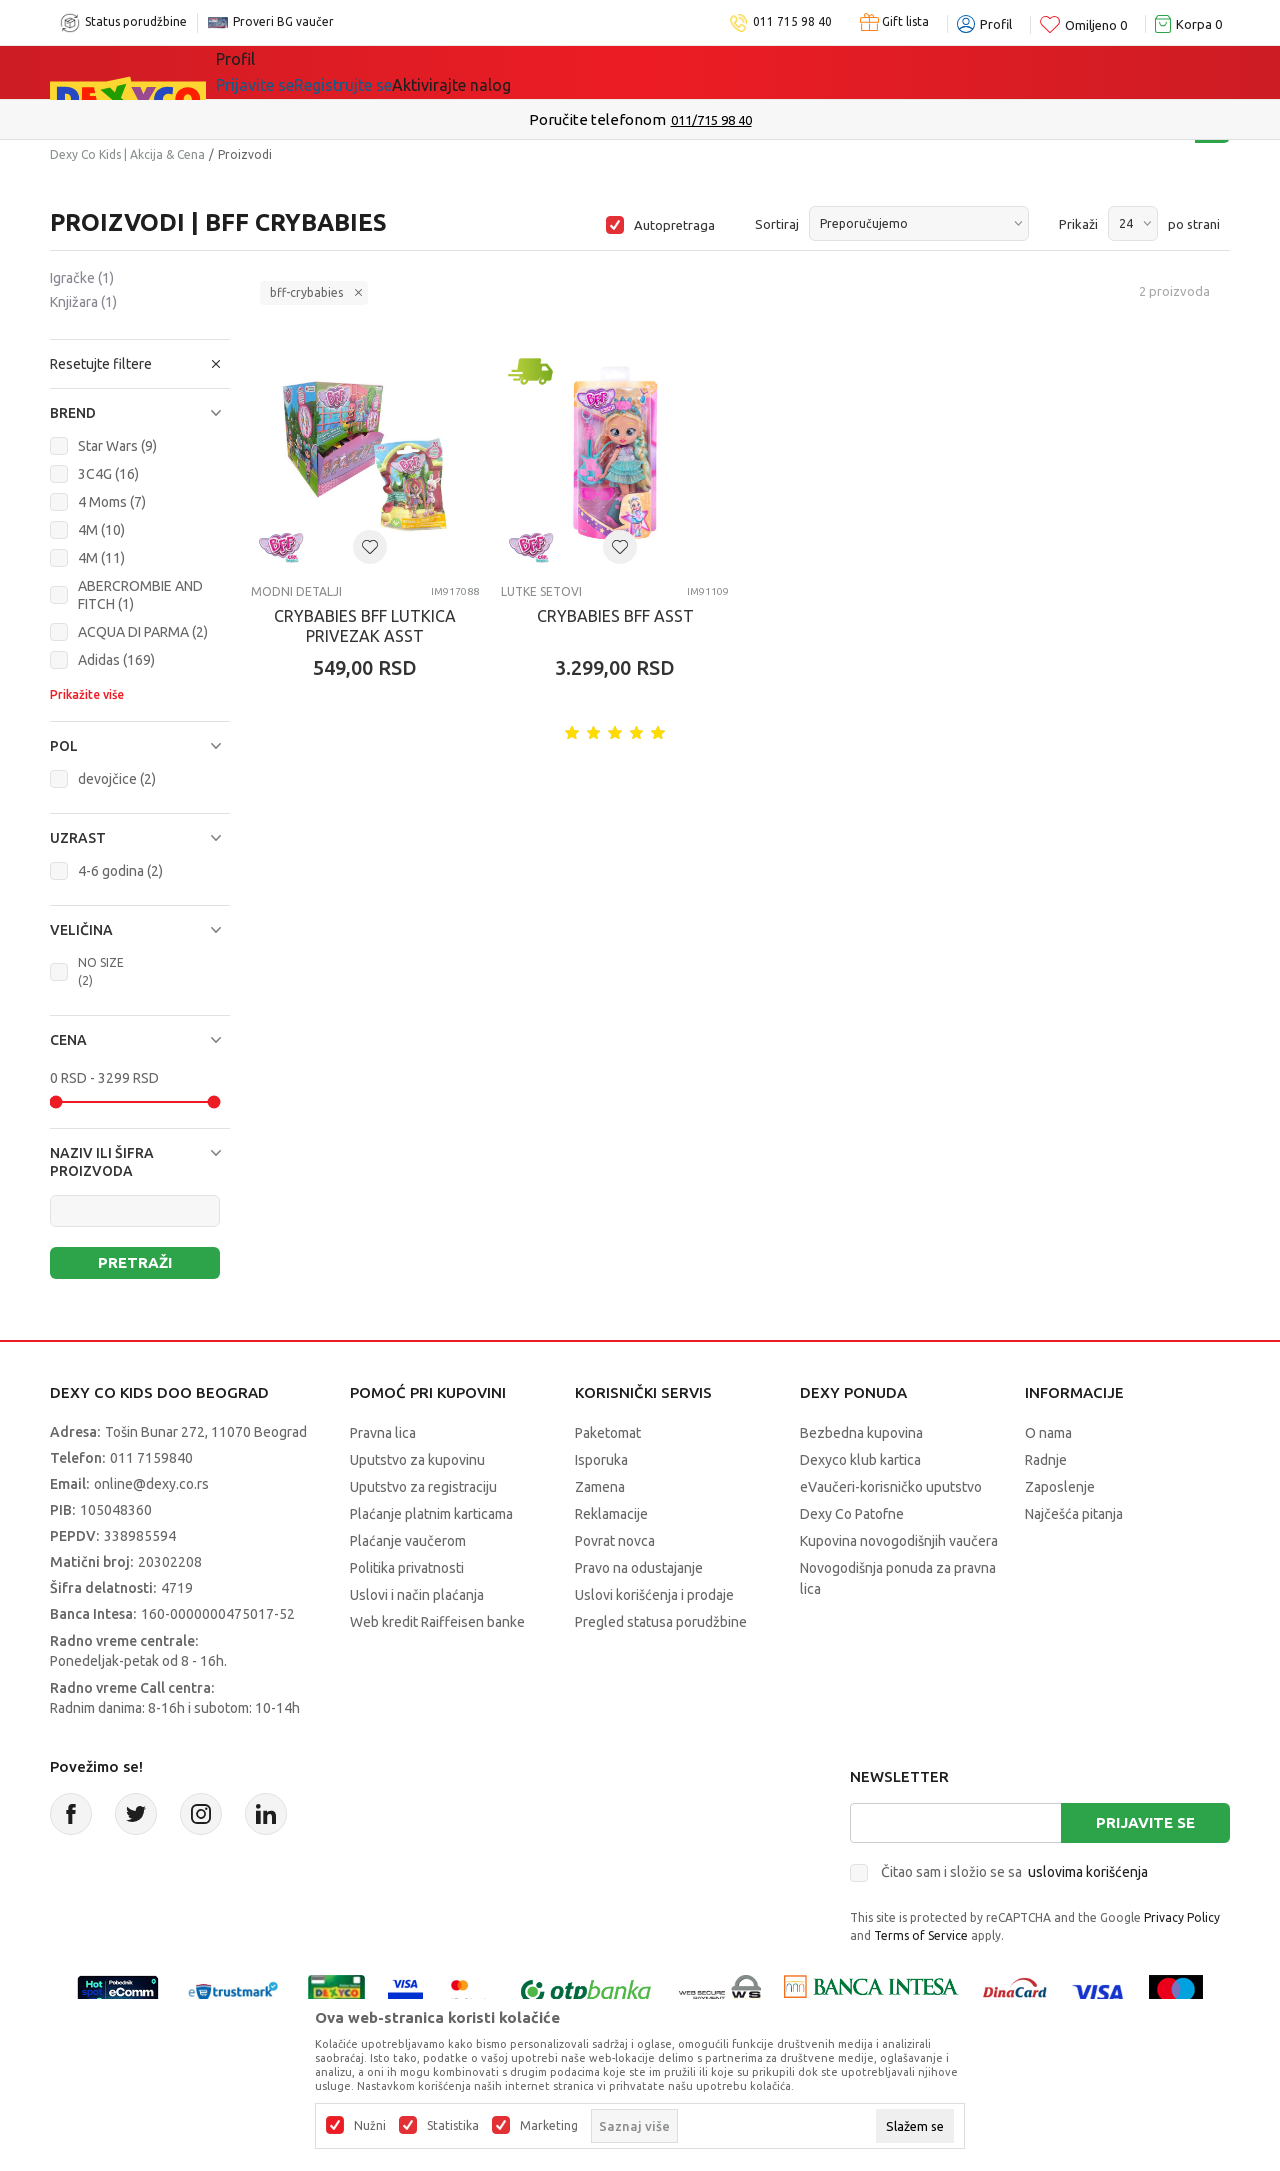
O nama (1048, 1433)
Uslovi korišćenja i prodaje (654, 1595)
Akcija (389, 72)
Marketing (549, 2126)
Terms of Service (921, 1935)
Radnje (1046, 1460)
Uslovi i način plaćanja (417, 1595)
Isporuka (601, 1460)
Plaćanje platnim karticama (431, 1514)
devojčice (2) (117, 779)
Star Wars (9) (117, 446)
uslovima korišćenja (1088, 1872)
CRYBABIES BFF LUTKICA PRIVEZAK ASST (365, 626)
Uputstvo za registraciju (423, 1487)
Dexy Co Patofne (852, 1514)
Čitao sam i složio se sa (1014, 1872)
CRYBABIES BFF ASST (615, 616)
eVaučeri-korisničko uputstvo (891, 1487)
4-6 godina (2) (120, 871)
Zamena (600, 1487)
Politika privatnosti (407, 1568)
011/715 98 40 (711, 120)
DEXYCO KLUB (681, 72)
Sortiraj (777, 224)
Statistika (453, 2126)
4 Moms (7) (112, 502)
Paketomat (608, 1433)
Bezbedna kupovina (861, 1433)
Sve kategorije (284, 72)
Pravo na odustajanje (639, 1568)
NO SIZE (101, 971)
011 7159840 (151, 1458)
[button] (140, 364)
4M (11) (101, 558)
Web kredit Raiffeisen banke (437, 1622)
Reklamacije (611, 1514)
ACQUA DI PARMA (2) (143, 632)
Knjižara (83, 302)
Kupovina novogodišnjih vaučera (899, 1541)
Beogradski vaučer (518, 72)
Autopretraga (674, 225)
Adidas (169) (116, 660)
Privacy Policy (1182, 1917)
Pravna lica (383, 1433)
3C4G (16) (108, 474)
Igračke (82, 278)
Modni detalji (296, 591)
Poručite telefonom (597, 119)
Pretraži (135, 1262)
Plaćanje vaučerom (408, 1541)
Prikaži (1078, 224)
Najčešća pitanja (1074, 1514)
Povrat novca (615, 1541)
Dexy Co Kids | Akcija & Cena (127, 154)
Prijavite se (1145, 1822)
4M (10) (101, 530)
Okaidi (796, 72)
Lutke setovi (541, 591)
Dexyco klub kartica (860, 1460)
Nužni (370, 2126)
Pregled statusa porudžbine (661, 1622)
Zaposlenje (1060, 1487)
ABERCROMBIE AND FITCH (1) (140, 595)
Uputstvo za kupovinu (417, 1460)
